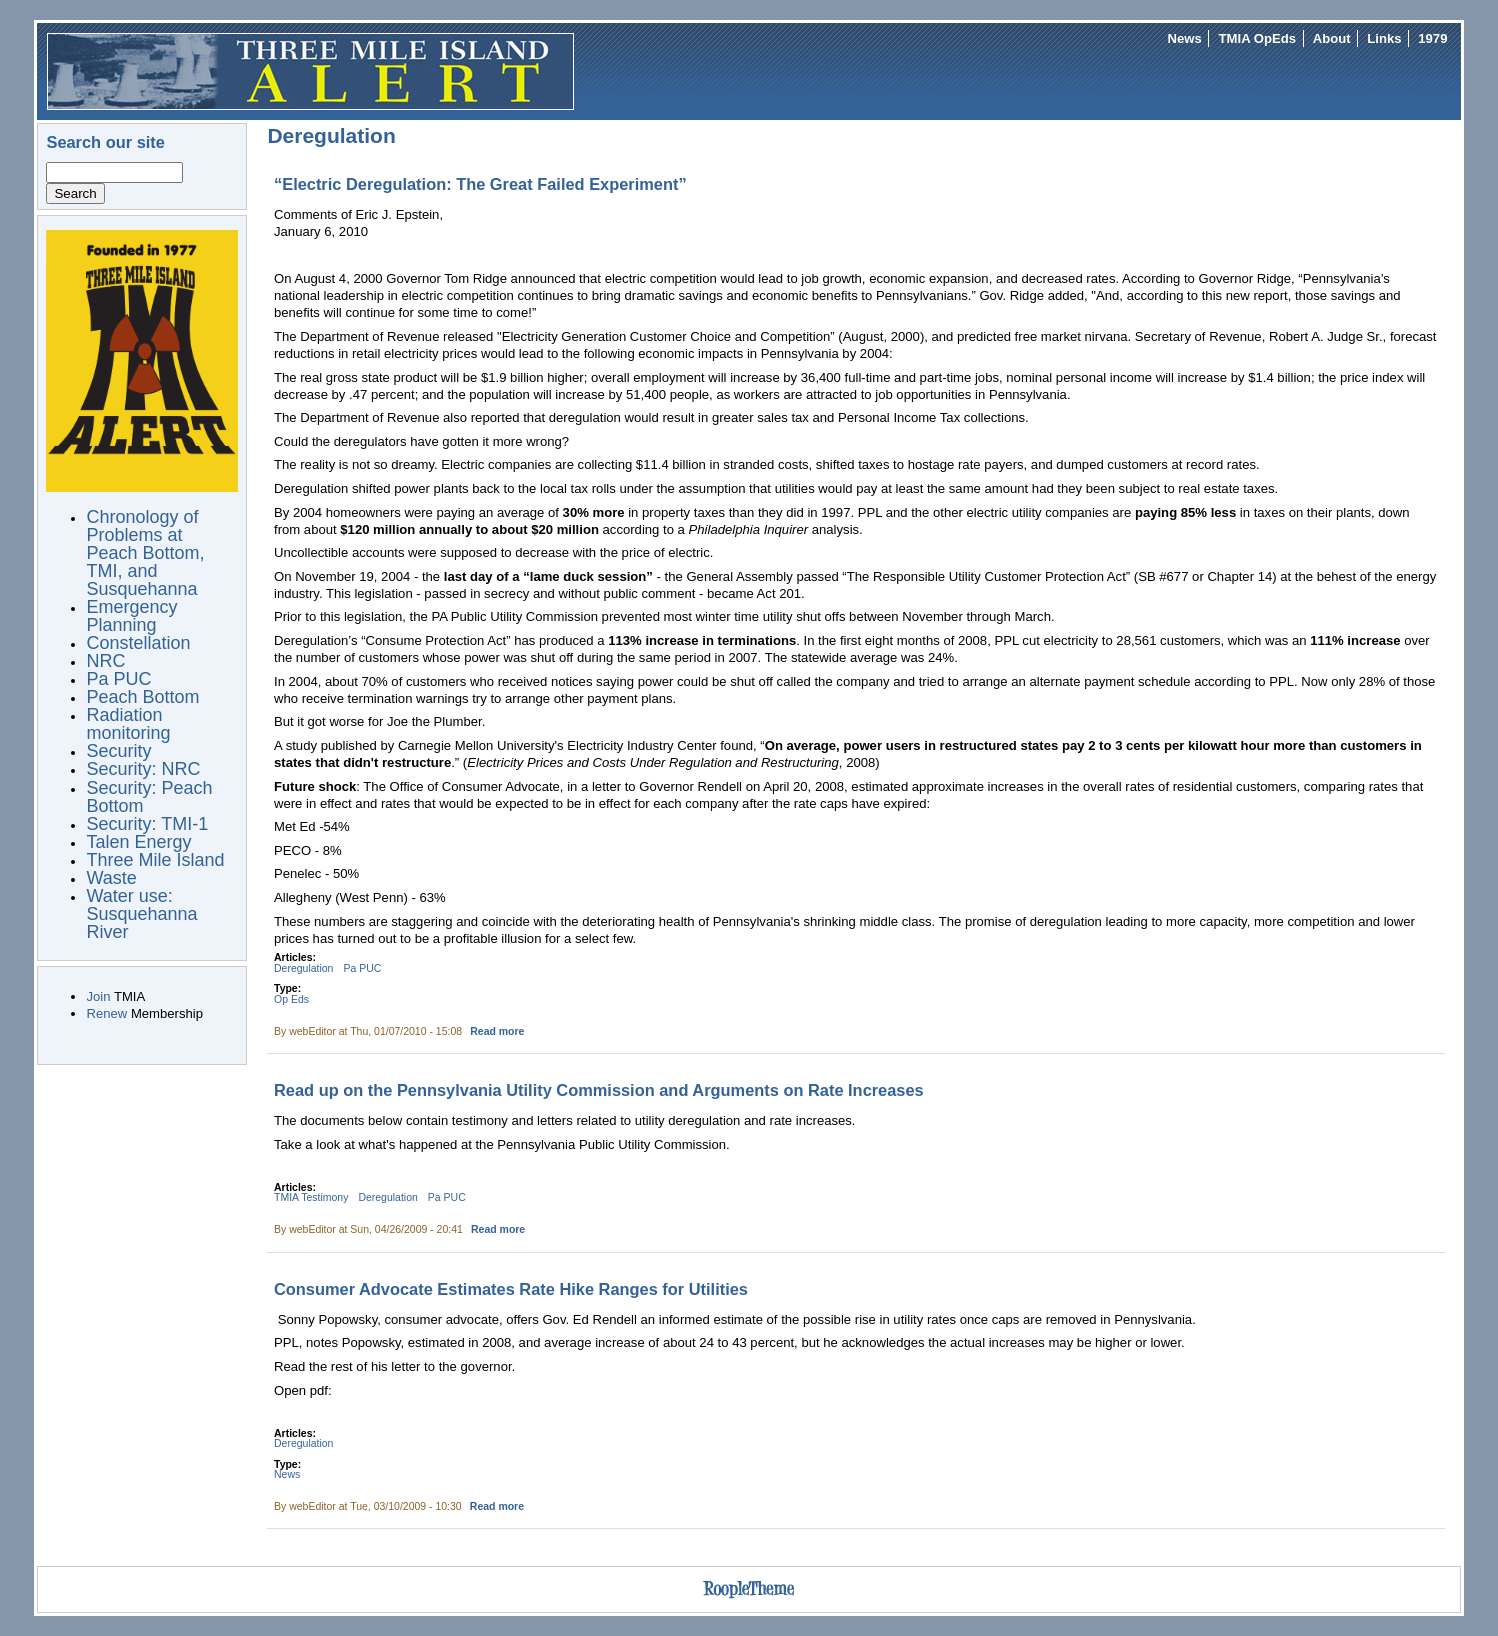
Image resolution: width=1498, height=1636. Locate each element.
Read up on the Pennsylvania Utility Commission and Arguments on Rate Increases (599, 1090)
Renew (106, 1013)
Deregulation (303, 968)
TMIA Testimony (311, 1197)
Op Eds (291, 999)
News (1185, 38)
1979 (1432, 38)
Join (98, 996)
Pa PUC (362, 968)
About (1332, 38)
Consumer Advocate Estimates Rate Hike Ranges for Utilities (511, 1289)
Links (1384, 38)
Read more (497, 1031)
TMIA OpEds (1257, 38)
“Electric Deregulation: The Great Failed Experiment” (480, 184)
